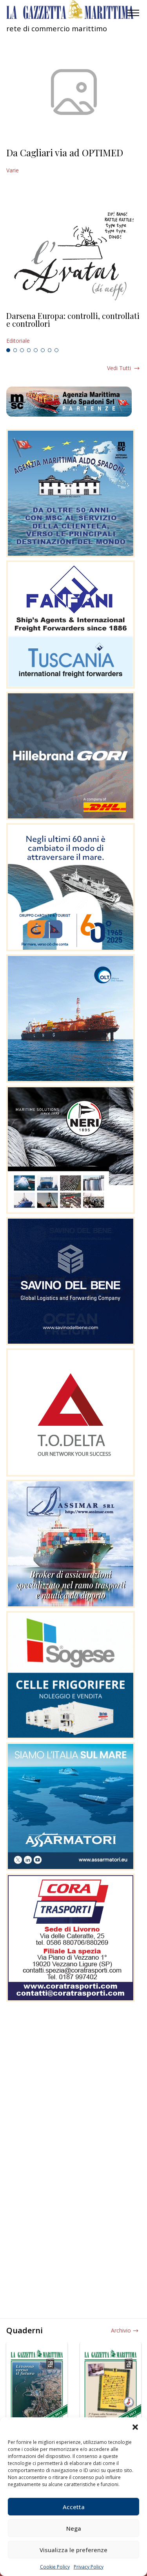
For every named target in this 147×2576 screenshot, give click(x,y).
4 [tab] (29, 350)
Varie (12, 170)
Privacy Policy (88, 2566)
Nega (73, 2528)
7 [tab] (50, 350)
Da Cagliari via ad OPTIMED (64, 152)
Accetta (74, 2507)
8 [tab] (56, 350)
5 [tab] (36, 350)
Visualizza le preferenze (73, 2550)
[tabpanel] (73, 328)
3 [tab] (22, 350)
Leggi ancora (73, 328)
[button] (135, 2427)
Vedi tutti (119, 368)
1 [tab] (8, 350)
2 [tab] (15, 350)
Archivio (121, 2330)
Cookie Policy (55, 2566)
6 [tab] (43, 350)
